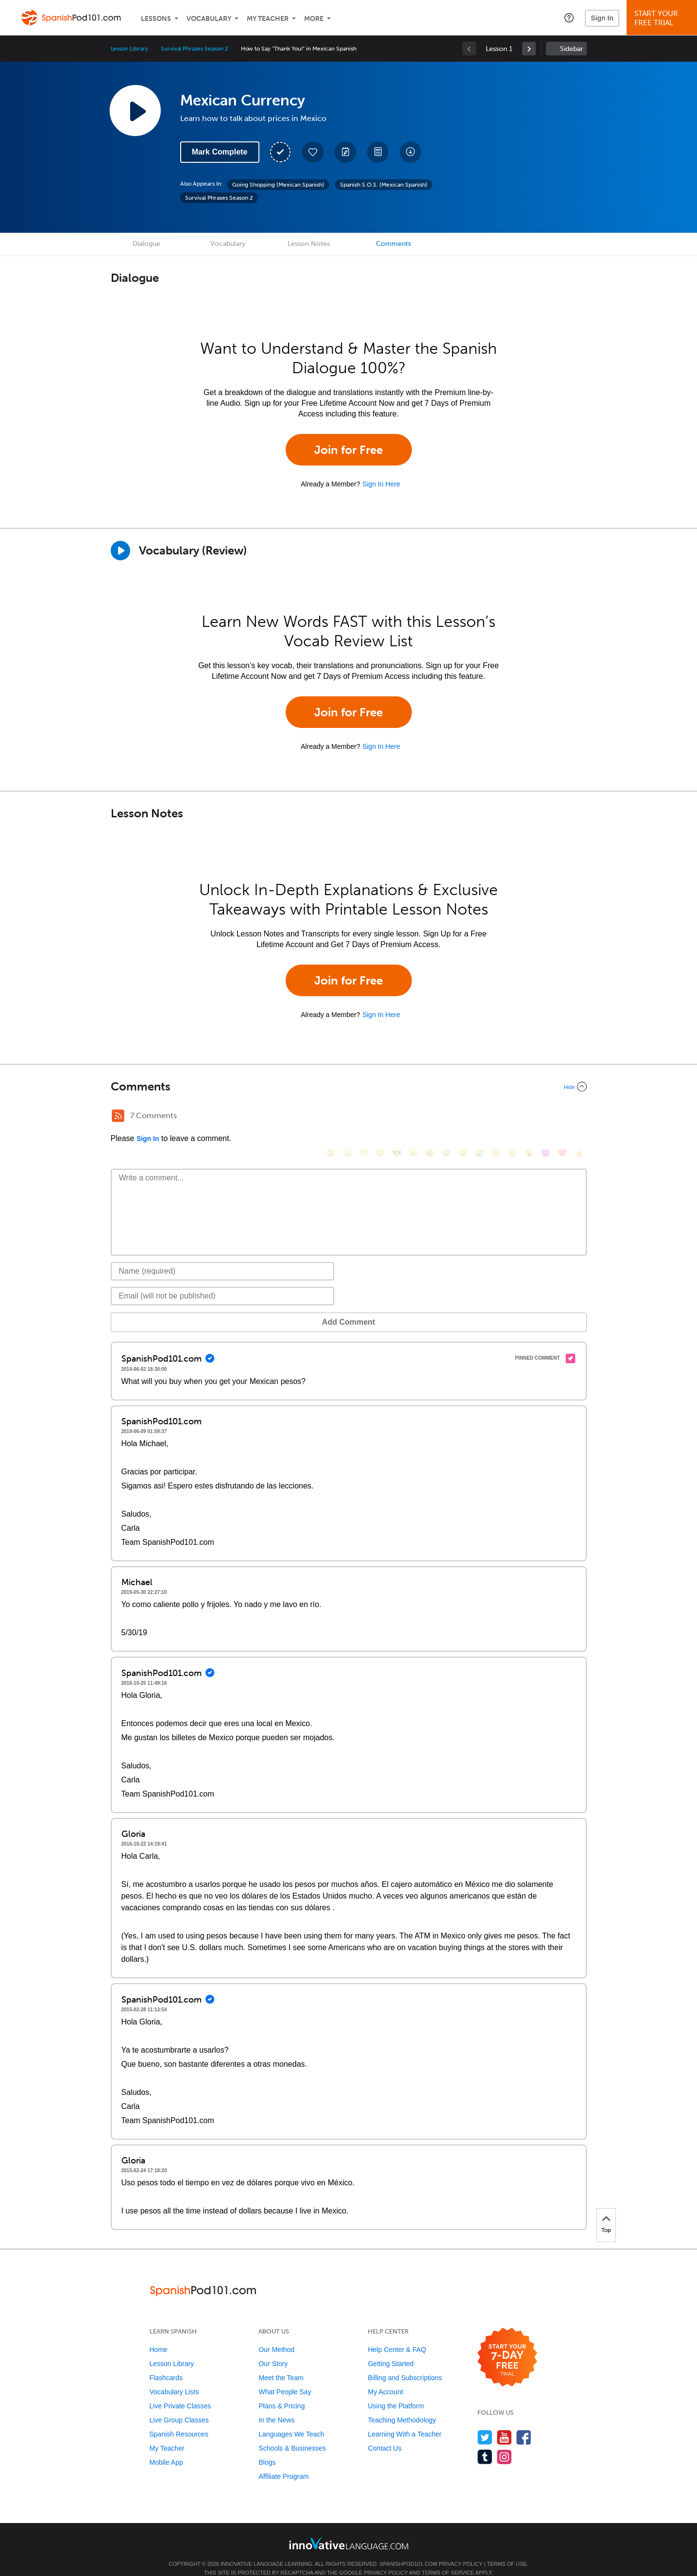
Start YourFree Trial (663, 18)
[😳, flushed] (347, 1117)
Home (159, 2335)
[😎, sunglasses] (397, 1117)
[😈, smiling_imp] (545, 1117)
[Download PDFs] (378, 152)
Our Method (276, 2335)
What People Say (284, 2377)
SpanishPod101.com (408, 2549)
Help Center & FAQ (397, 2335)
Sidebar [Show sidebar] (571, 49)
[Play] (120, 550)
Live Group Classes (179, 2405)
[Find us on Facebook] (523, 2422)
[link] (529, 48)
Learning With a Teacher (405, 2419)
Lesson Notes (309, 244)
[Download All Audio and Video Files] (410, 152)
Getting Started (390, 2349)
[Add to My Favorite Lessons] (312, 152)
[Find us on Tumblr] (485, 2442)
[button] (569, 17)
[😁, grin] (364, 1117)
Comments (393, 244)
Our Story (273, 2349)
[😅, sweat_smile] (446, 1117)
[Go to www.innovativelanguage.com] (348, 2528)
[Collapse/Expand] (349, 1086)
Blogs (266, 2448)
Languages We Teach (291, 2419)
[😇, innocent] (496, 1117)
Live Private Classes (180, 2391)
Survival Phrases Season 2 (194, 48)
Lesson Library (129, 48)
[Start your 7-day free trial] (507, 2343)
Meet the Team (280, 2363)
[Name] (223, 1256)
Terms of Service (448, 2558)
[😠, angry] (413, 1117)
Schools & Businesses (292, 2434)
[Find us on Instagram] (504, 2442)
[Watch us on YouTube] (504, 2422)
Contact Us (384, 2434)
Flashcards (166, 2363)
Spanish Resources (179, 2419)
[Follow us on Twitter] (485, 2422)
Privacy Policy (460, 2549)
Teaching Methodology (402, 2405)
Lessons (156, 19)
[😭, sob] (479, 1117)
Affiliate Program (283, 2462)
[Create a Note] (345, 152)
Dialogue (146, 244)
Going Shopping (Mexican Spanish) (278, 184)
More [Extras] (313, 19)
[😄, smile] (331, 1117)
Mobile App (166, 2448)
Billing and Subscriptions (405, 2363)
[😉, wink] (463, 1117)
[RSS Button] (118, 1115)
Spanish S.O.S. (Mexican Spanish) (383, 184)
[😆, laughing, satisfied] (430, 1117)
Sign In (602, 18)
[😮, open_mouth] (529, 1117)
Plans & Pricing (281, 2391)
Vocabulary (209, 19)
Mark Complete (220, 152)
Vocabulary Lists (174, 2377)
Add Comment (161, 1307)
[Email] (223, 1281)
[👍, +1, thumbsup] (578, 1117)
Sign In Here (381, 484)
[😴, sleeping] (512, 1117)
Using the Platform (396, 2391)
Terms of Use (507, 2549)
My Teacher (268, 19)
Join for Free (348, 450)
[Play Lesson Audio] (135, 110)
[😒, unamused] (380, 1117)
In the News (276, 2405)
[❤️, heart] (562, 1117)
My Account (385, 2377)
